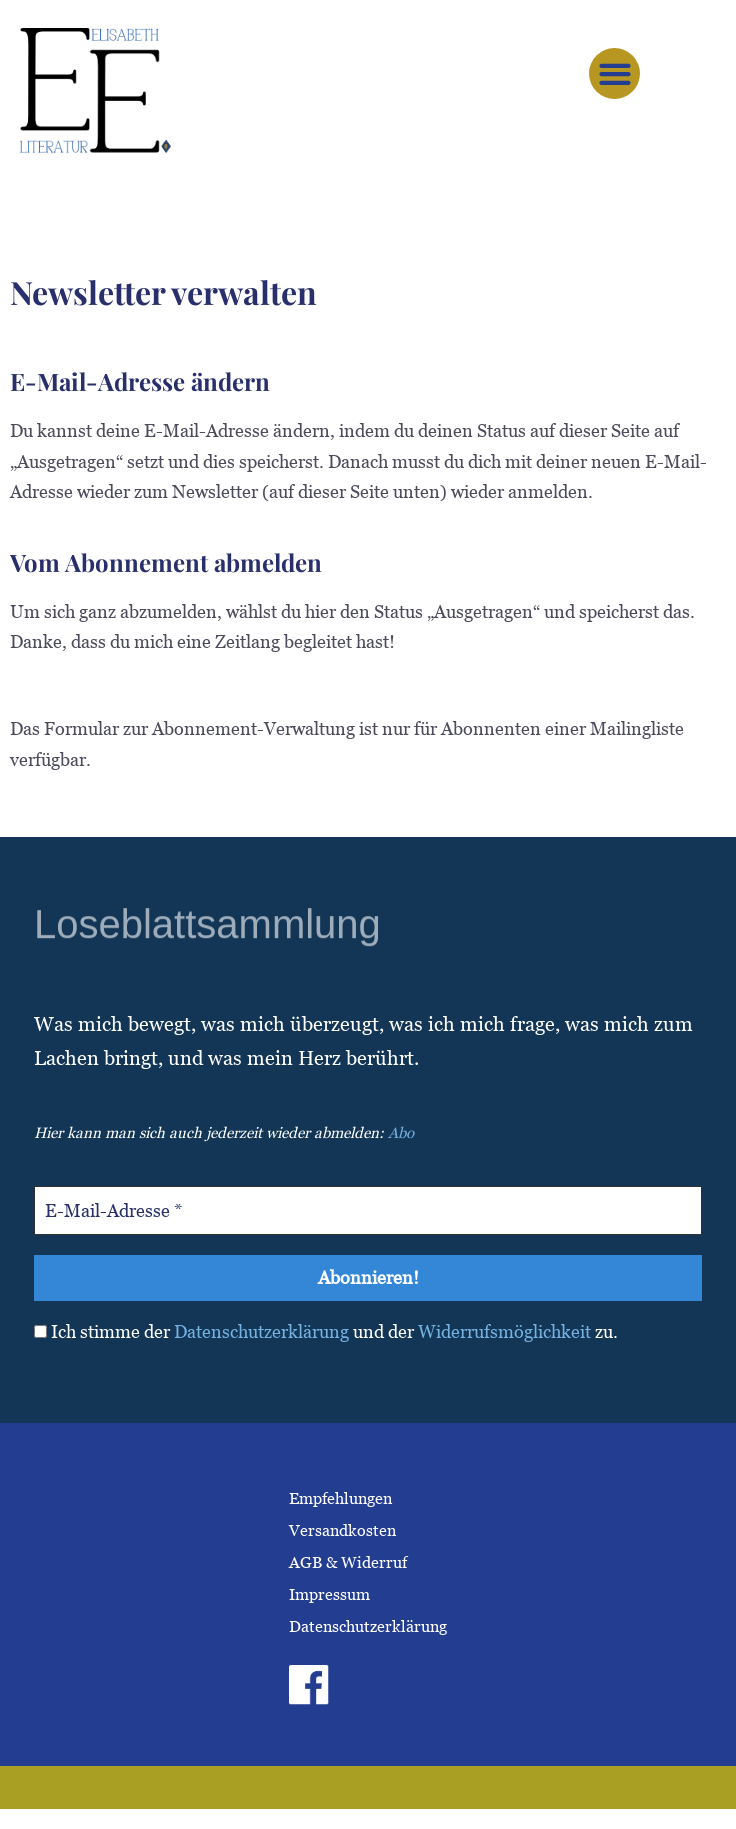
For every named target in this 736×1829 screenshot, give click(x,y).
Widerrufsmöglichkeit (504, 1332)
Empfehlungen (340, 1498)
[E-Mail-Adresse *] (368, 1210)
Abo (401, 1132)
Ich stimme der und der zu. (326, 1332)
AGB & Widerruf (348, 1562)
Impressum (329, 1594)
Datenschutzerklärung (261, 1332)
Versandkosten (342, 1530)
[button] (614, 73)
